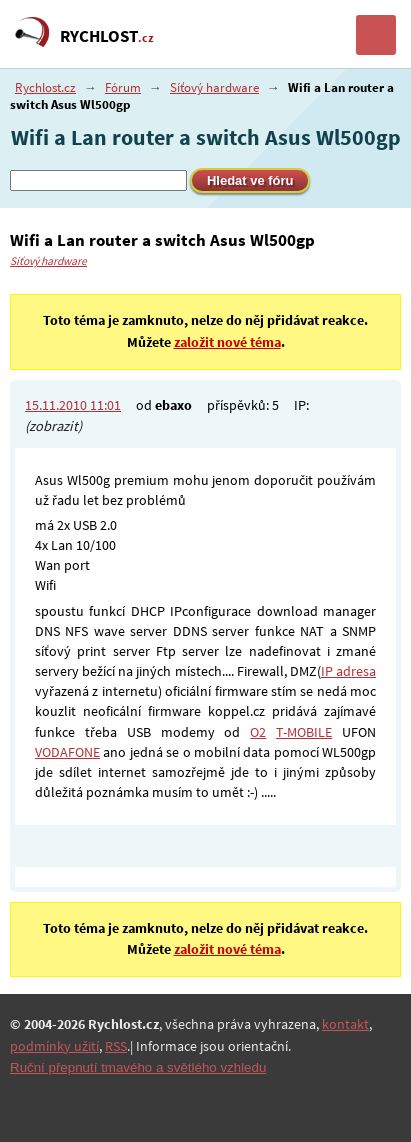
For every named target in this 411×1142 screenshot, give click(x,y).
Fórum (123, 87)
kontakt (345, 1024)
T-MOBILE (304, 732)
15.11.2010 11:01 (73, 405)
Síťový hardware (214, 87)
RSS (116, 1046)
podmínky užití (54, 1046)
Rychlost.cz (45, 87)
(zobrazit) (53, 426)
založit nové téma (227, 342)
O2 (258, 732)
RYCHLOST (107, 36)
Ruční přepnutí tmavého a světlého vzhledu (138, 1067)
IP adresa (348, 671)
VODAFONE (67, 752)
